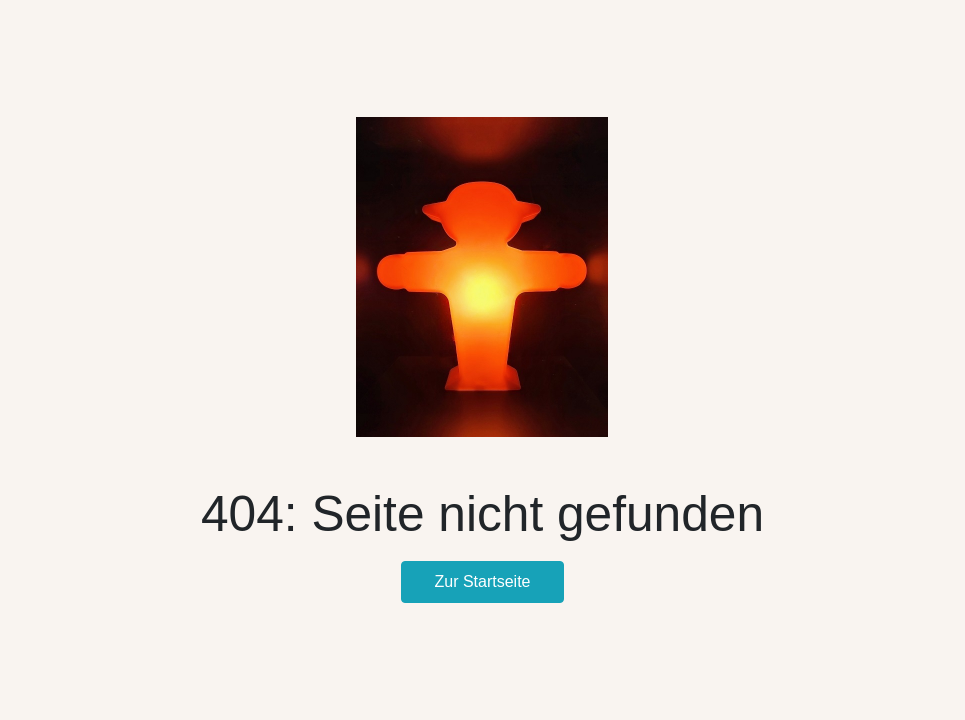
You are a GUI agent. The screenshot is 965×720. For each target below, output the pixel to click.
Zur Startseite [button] (482, 581)
